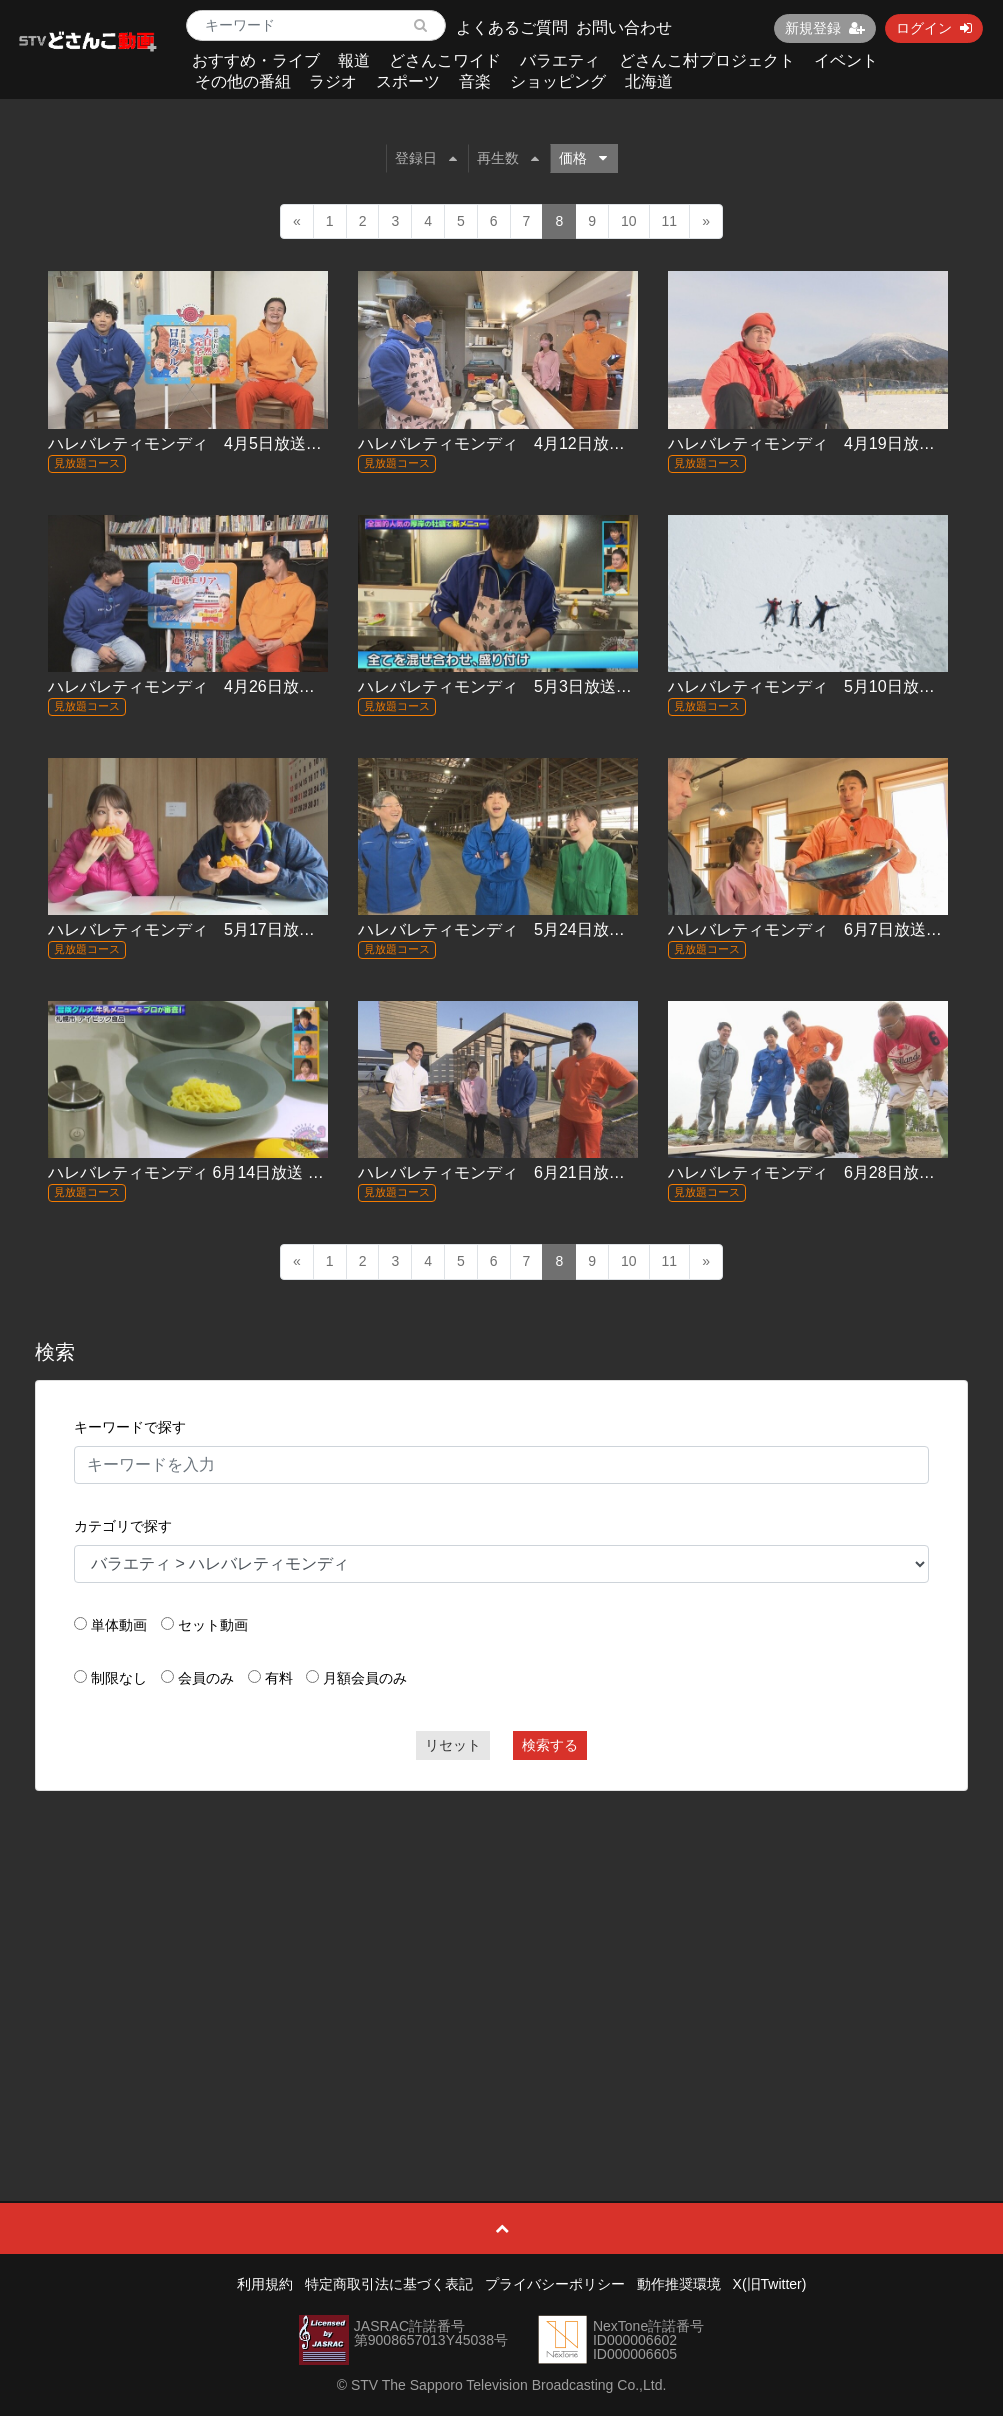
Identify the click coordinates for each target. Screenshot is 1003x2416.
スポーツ (408, 81)
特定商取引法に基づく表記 (389, 2284)
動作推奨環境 (679, 2284)
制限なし (119, 1678)
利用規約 (265, 2284)
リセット (453, 1745)
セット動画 (213, 1625)
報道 (354, 60)
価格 (583, 158)
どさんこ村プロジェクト (707, 60)
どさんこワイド (445, 60)
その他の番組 (243, 81)
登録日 (426, 158)
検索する (550, 1745)
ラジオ (333, 81)
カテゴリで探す (123, 1526)
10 (629, 221)
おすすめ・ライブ (256, 60)
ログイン (934, 28)
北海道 (649, 81)
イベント (846, 60)
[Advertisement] (501, 1951)
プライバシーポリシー (555, 2284)
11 (670, 221)
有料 (279, 1678)
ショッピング (558, 81)
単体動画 (119, 1625)
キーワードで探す (130, 1427)
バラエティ (560, 60)
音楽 (475, 81)
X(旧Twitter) (770, 2284)
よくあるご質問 (512, 27)
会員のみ (206, 1678)
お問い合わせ (624, 27)
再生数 (508, 158)
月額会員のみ (365, 1678)
